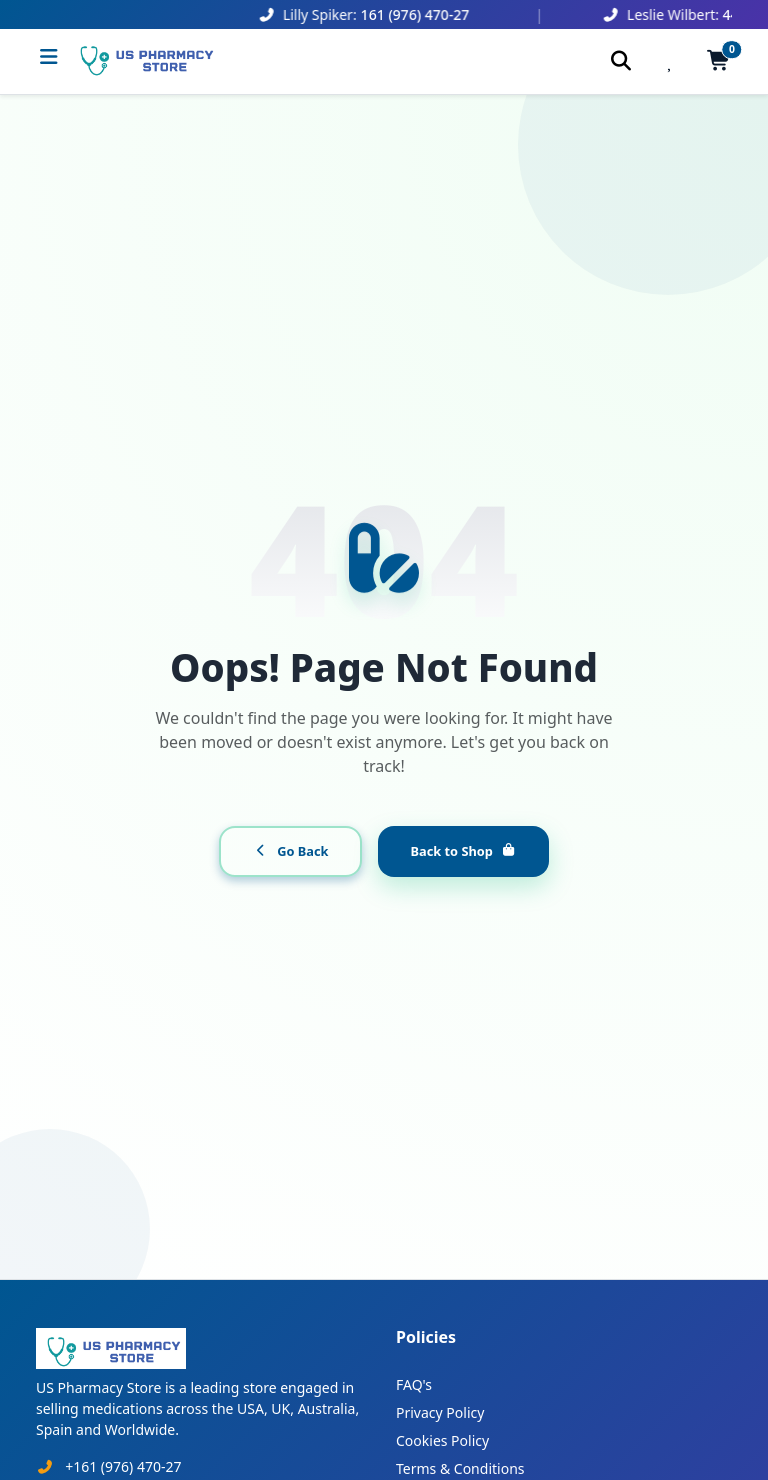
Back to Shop (463, 851)
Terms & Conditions (460, 1468)
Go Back (290, 851)
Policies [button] (426, 1337)
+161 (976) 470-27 (123, 1466)
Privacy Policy (440, 1412)
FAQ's (414, 1384)
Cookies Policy (442, 1440)
